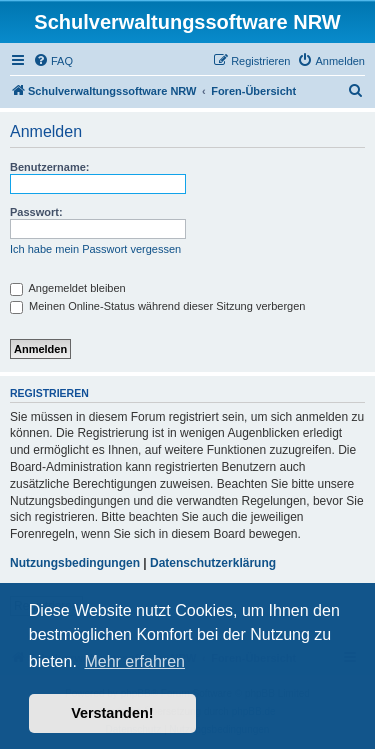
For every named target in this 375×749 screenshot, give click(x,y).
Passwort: (36, 212)
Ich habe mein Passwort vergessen (95, 249)
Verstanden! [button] (112, 713)
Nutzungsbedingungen (75, 563)
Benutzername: (49, 167)
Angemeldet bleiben (68, 288)
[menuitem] (53, 61)
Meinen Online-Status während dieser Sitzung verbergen (157, 306)
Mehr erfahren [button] (134, 661)
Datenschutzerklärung (213, 563)
